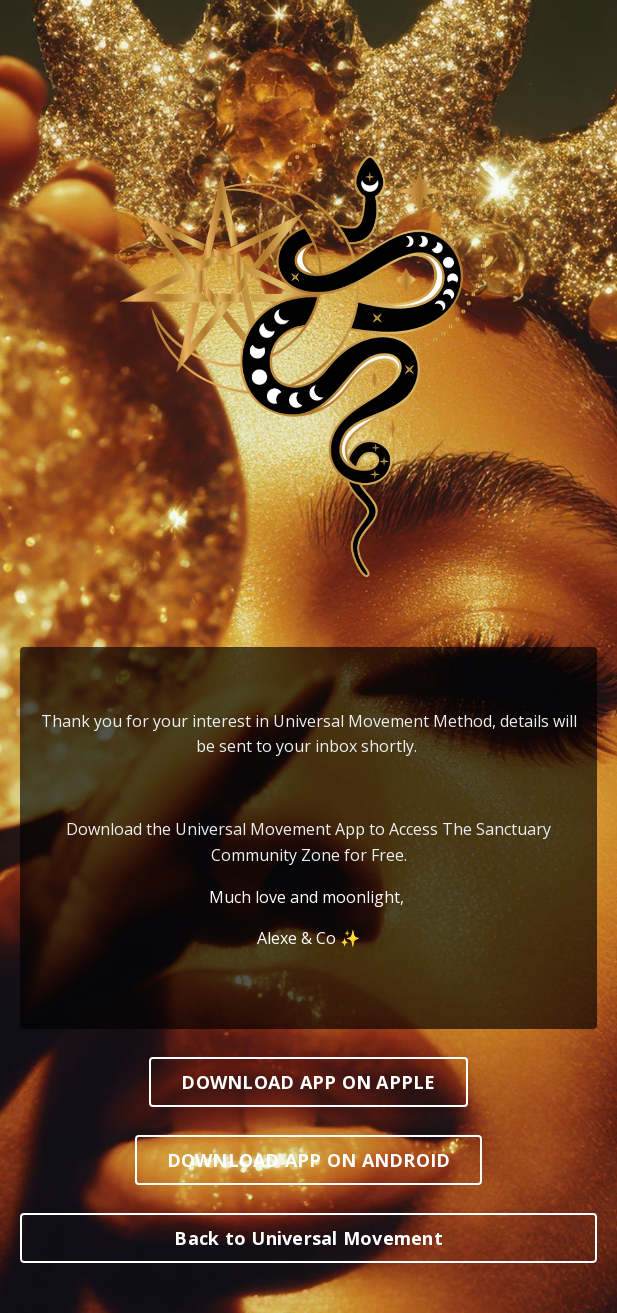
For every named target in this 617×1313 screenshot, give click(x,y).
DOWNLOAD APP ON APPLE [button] (308, 1082)
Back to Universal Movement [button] (308, 1238)
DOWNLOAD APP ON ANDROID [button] (309, 1160)
